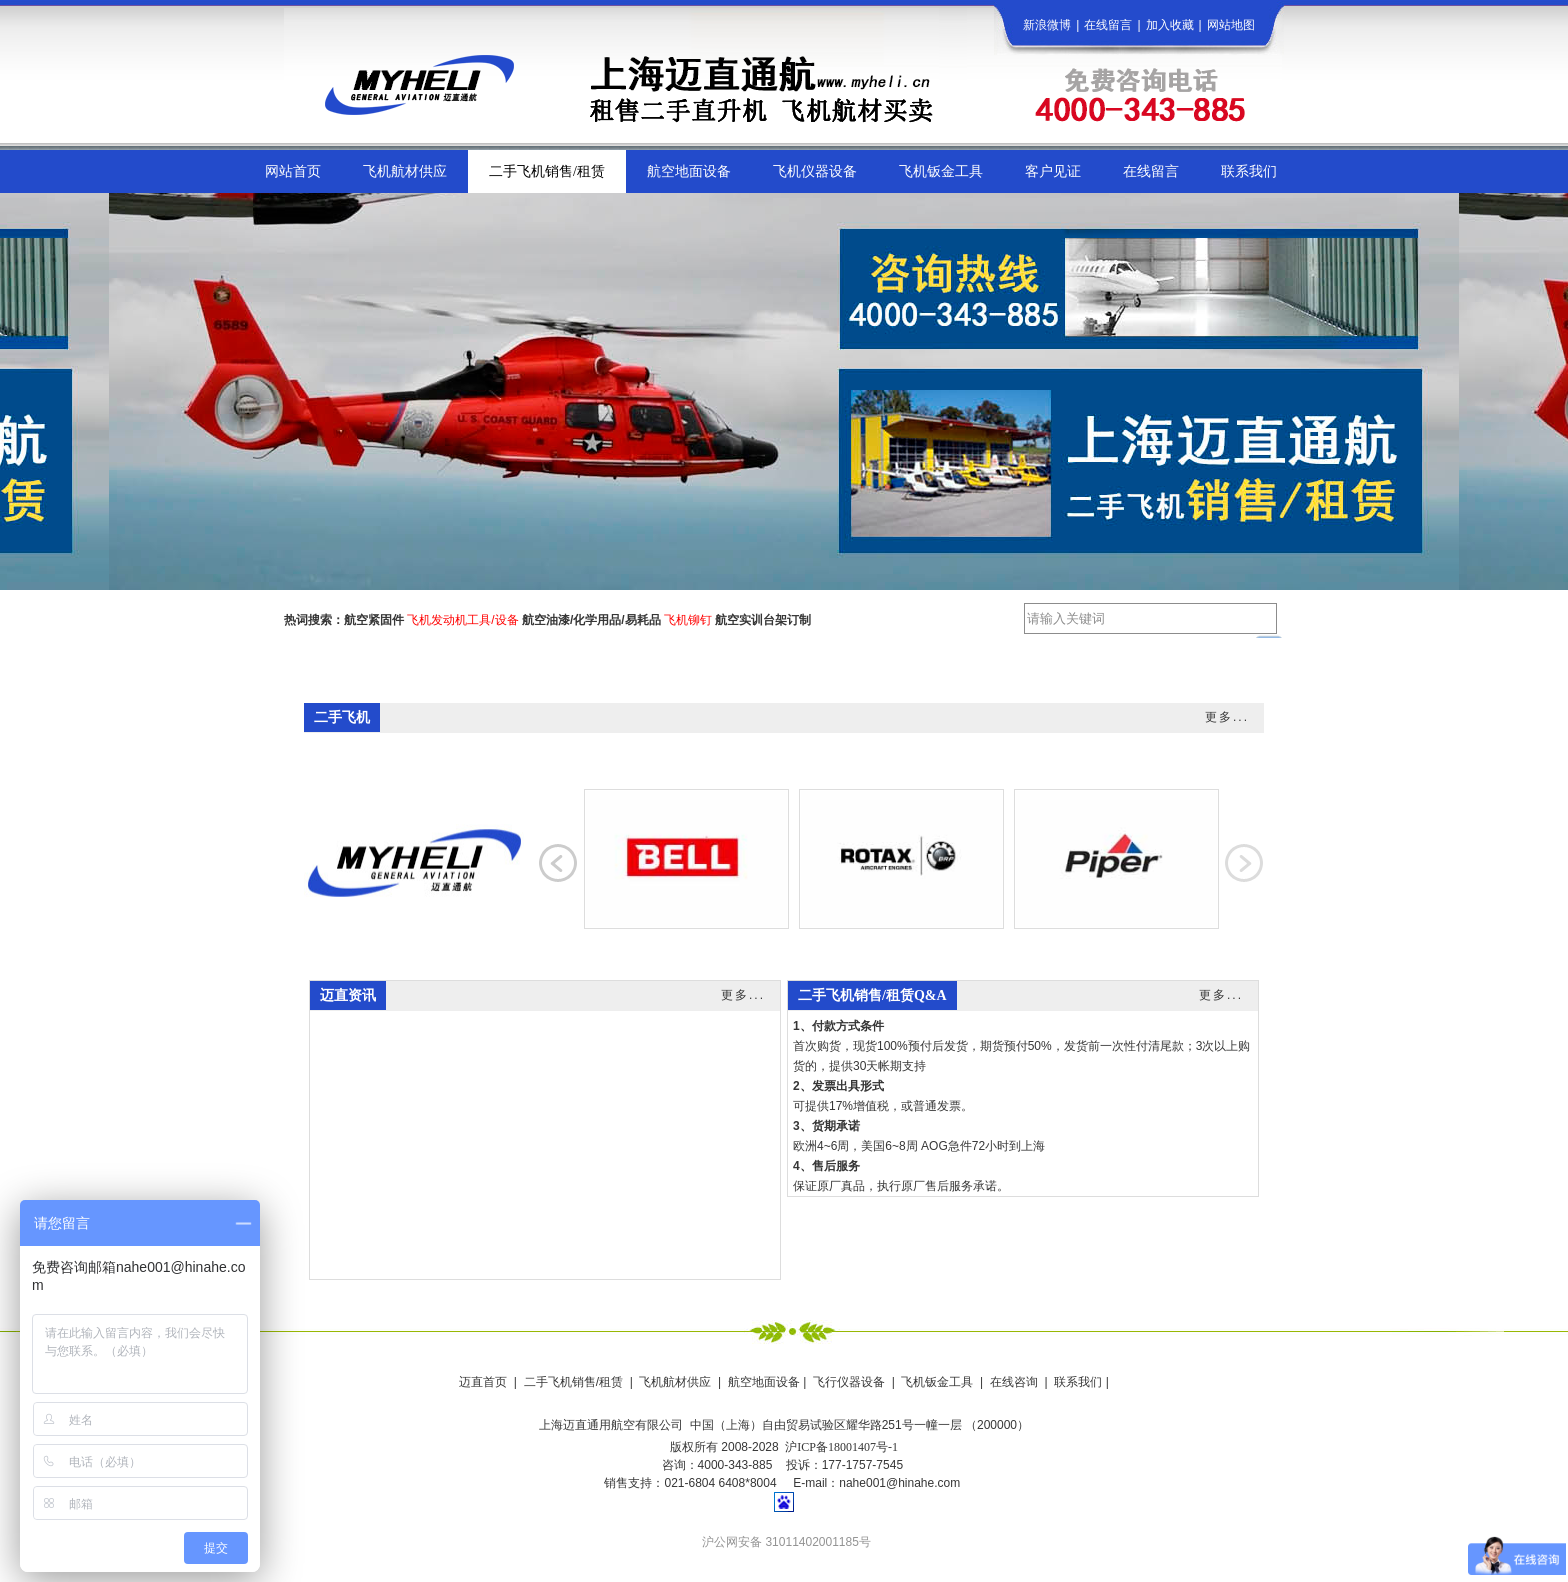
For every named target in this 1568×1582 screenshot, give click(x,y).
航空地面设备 (764, 1382)
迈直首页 (483, 1382)
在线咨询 (1014, 1382)
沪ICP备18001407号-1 (841, 1447)
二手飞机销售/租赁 (573, 1382)
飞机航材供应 (675, 1382)
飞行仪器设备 (849, 1382)
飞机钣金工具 (937, 1382)
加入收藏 (1170, 25)
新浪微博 (1047, 25)
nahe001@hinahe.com (899, 1483)
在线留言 (1108, 25)
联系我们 (1078, 1382)
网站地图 (1231, 25)
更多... (1227, 717)
